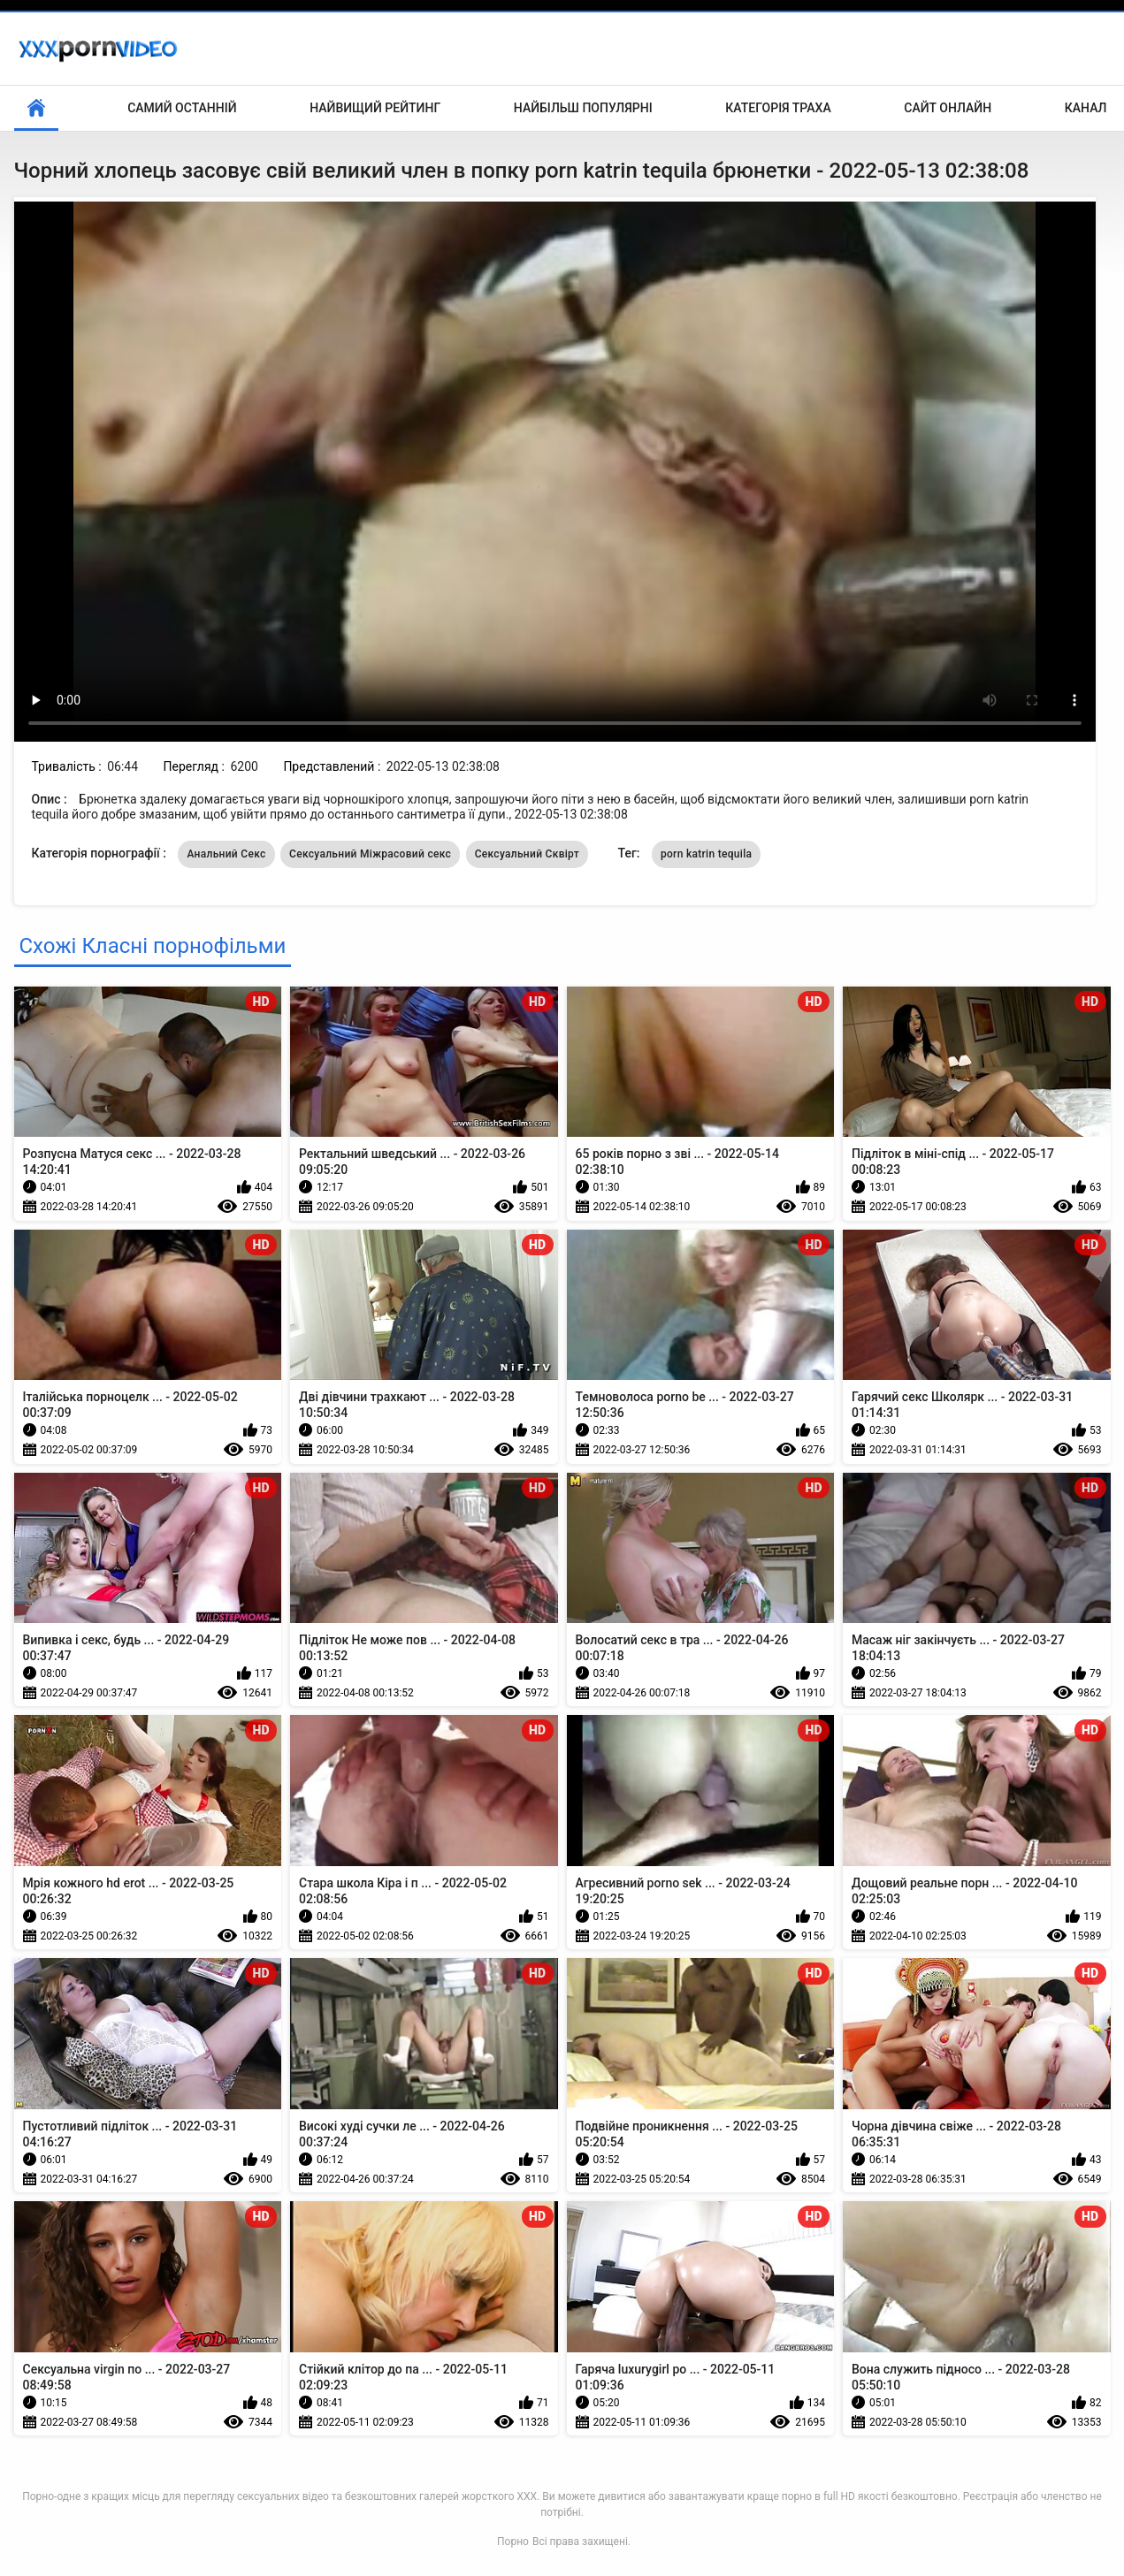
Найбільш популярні (583, 108)
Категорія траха (777, 108)
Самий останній (181, 108)
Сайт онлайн (947, 108)
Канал (1086, 108)
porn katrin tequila (706, 854)
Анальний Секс (226, 854)
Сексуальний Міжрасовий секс (370, 854)
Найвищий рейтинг (375, 108)
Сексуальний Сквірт (527, 854)
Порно (513, 2541)
